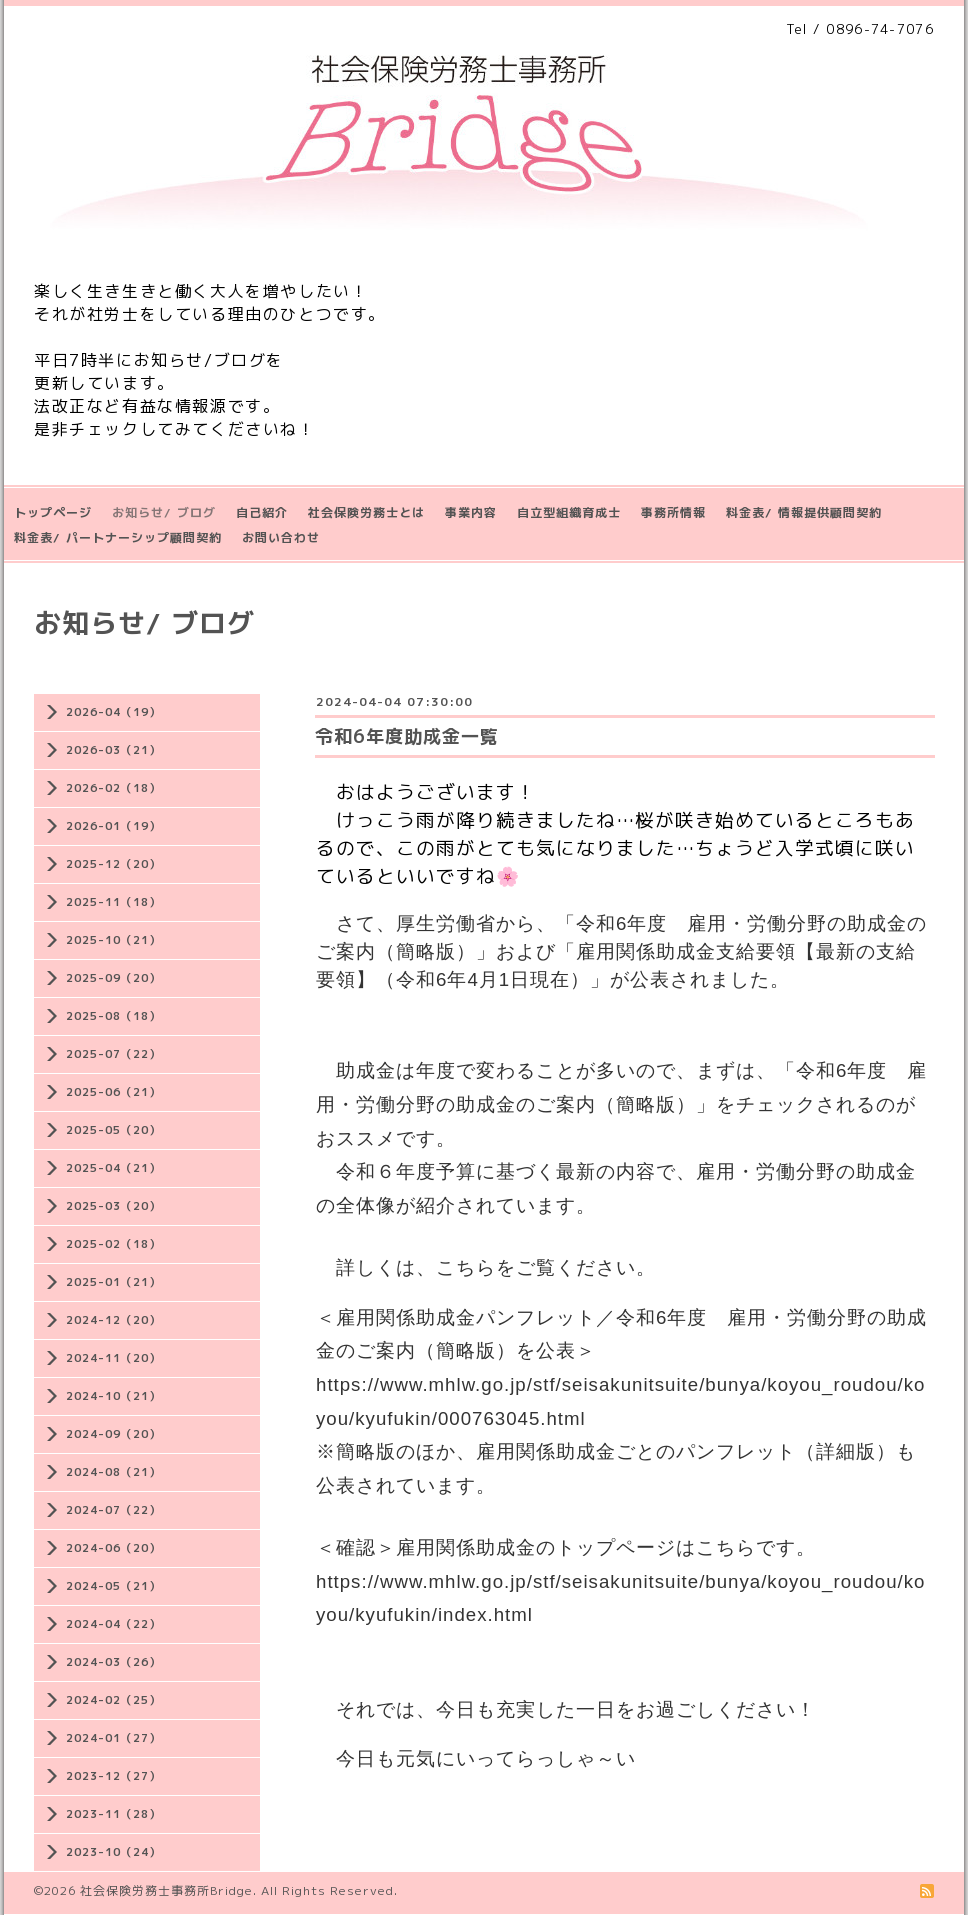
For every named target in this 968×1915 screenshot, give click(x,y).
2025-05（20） (113, 1130)
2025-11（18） (113, 902)
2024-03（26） (113, 1662)
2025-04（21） (113, 1168)
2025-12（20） (113, 864)
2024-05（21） (113, 1586)
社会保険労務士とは (366, 512)
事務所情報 (673, 512)
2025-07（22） (113, 1054)
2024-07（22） (113, 1510)
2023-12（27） (113, 1776)
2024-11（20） (113, 1358)
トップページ (53, 512)
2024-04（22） (113, 1624)
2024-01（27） (113, 1738)
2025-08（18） (113, 1016)
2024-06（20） (113, 1548)
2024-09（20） (113, 1434)
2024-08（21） (113, 1472)
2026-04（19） (113, 712)
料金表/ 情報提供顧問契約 (804, 512)
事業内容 (471, 512)
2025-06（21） (113, 1092)
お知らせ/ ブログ (164, 512)
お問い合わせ (281, 537)
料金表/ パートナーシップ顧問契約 (118, 537)
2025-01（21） (113, 1282)
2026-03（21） (113, 750)
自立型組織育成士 (569, 512)
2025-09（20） (113, 978)
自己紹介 (262, 512)
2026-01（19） (113, 826)
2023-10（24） (113, 1852)
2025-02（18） (113, 1244)
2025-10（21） (113, 940)
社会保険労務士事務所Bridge (166, 1890)
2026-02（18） (113, 788)
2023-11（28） (113, 1814)
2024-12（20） (113, 1320)
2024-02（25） (113, 1700)
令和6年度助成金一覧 (407, 736)
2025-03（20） (113, 1206)
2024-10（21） (113, 1396)
